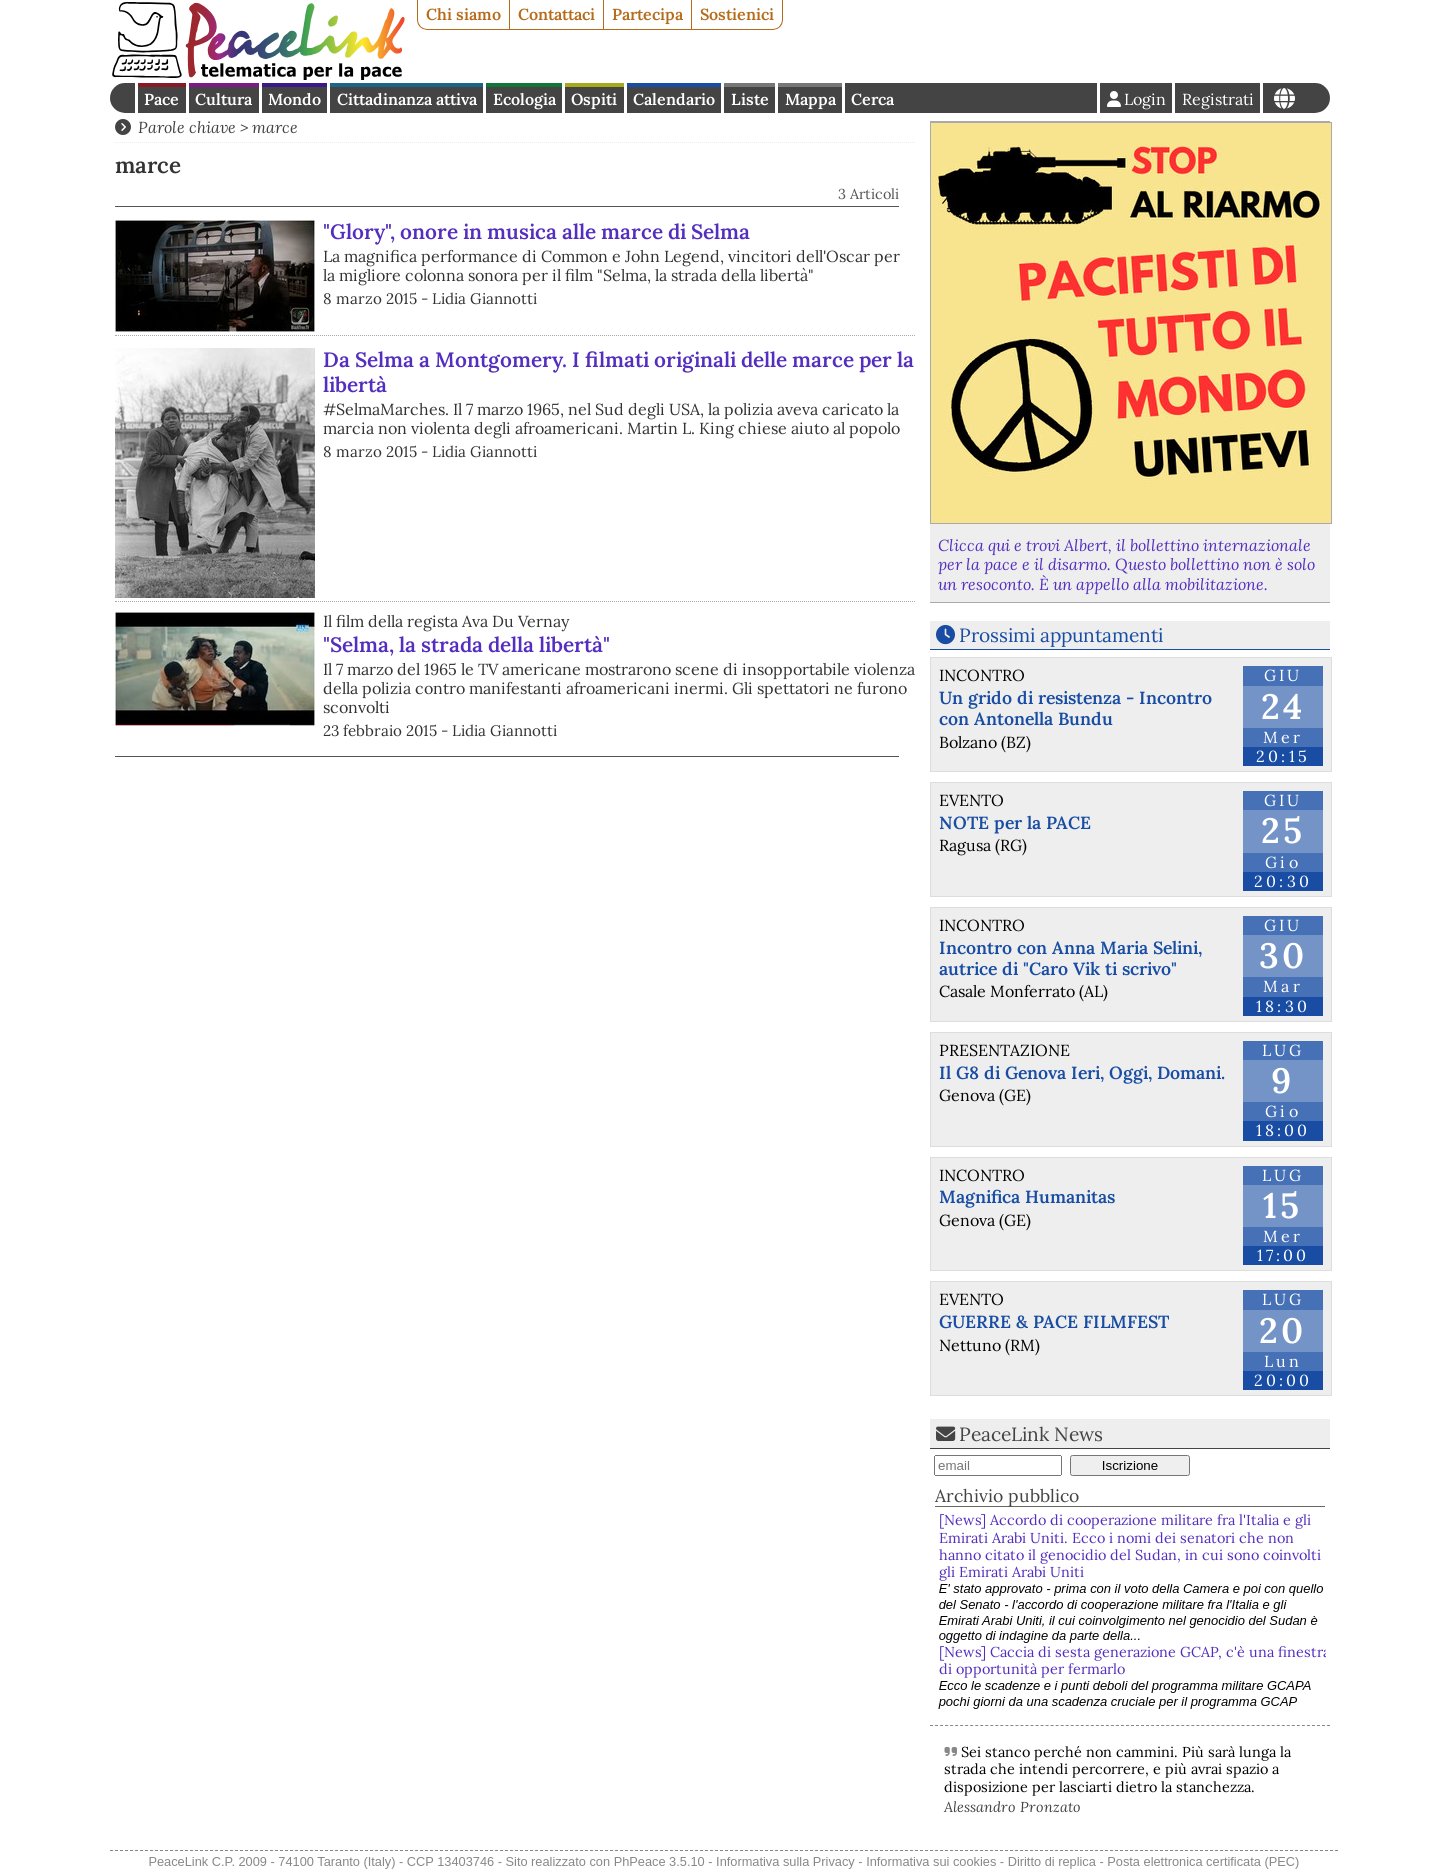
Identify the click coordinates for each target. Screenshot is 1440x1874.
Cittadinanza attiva (407, 99)
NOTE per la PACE (1015, 822)
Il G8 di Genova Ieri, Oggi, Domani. (1082, 1072)
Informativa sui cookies (931, 1861)
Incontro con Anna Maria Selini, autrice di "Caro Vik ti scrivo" (1070, 958)
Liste (750, 99)
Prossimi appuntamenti (1061, 635)
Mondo (294, 99)
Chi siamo (463, 14)
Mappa (810, 99)
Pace (161, 99)
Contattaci (556, 14)
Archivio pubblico (1007, 1495)
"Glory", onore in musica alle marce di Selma (536, 231)
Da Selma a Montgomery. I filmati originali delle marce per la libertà (618, 372)
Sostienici (737, 14)
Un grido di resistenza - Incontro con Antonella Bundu (1075, 708)
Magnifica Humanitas (1027, 1196)
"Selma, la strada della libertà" (466, 644)
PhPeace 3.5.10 (659, 1861)
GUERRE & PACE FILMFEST (1054, 1321)
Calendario (674, 99)
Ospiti (594, 99)
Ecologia (524, 99)
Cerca (872, 99)
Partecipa (647, 14)
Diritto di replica (1052, 1861)
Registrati (1218, 99)
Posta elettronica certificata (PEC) (1203, 1861)
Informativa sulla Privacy (785, 1861)
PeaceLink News (1031, 1434)
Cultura (223, 99)
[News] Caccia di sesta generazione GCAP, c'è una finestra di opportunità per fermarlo (1134, 1660)
